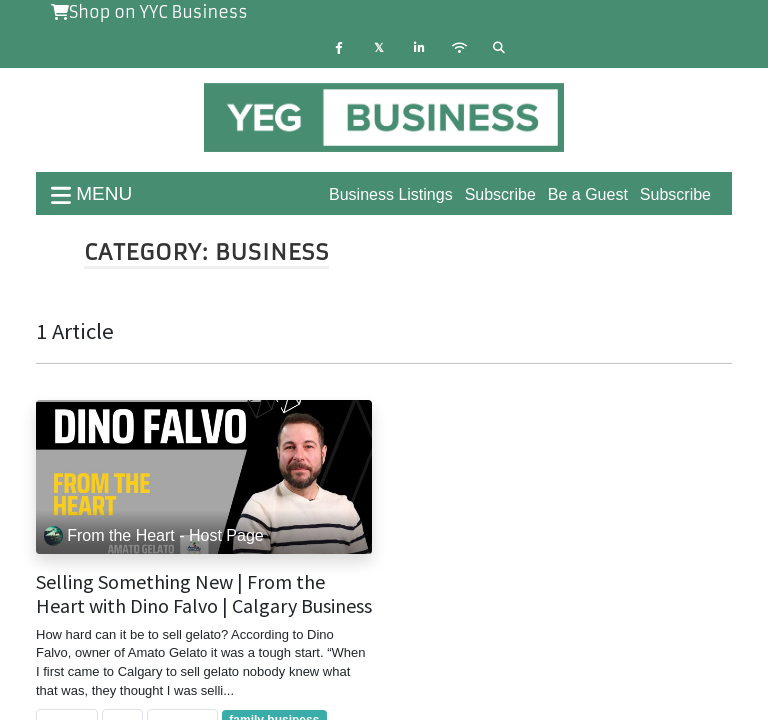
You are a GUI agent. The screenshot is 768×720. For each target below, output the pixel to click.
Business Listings (391, 194)
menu (91, 193)
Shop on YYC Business (149, 12)
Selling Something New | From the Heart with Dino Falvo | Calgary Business (204, 594)
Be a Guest (588, 194)
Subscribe (675, 194)
